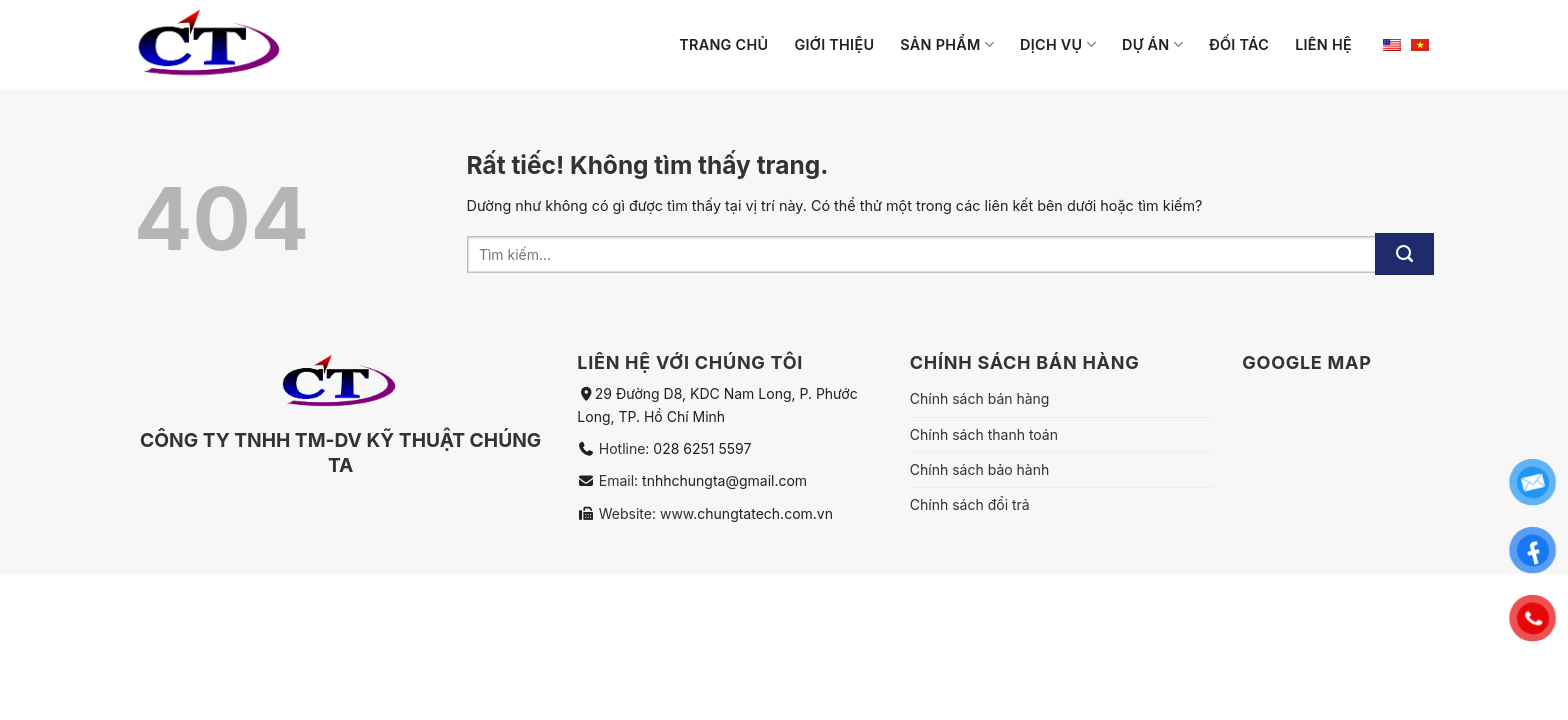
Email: (620, 480)
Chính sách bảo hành (979, 469)
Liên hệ (1323, 44)
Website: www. (646, 513)
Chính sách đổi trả (970, 504)
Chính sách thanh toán (984, 434)
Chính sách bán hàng (980, 398)
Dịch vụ (1058, 44)
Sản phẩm (947, 44)
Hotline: (626, 448)
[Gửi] (1404, 254)
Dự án (1152, 44)
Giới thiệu (834, 44)
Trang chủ (723, 44)
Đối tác (1239, 44)
